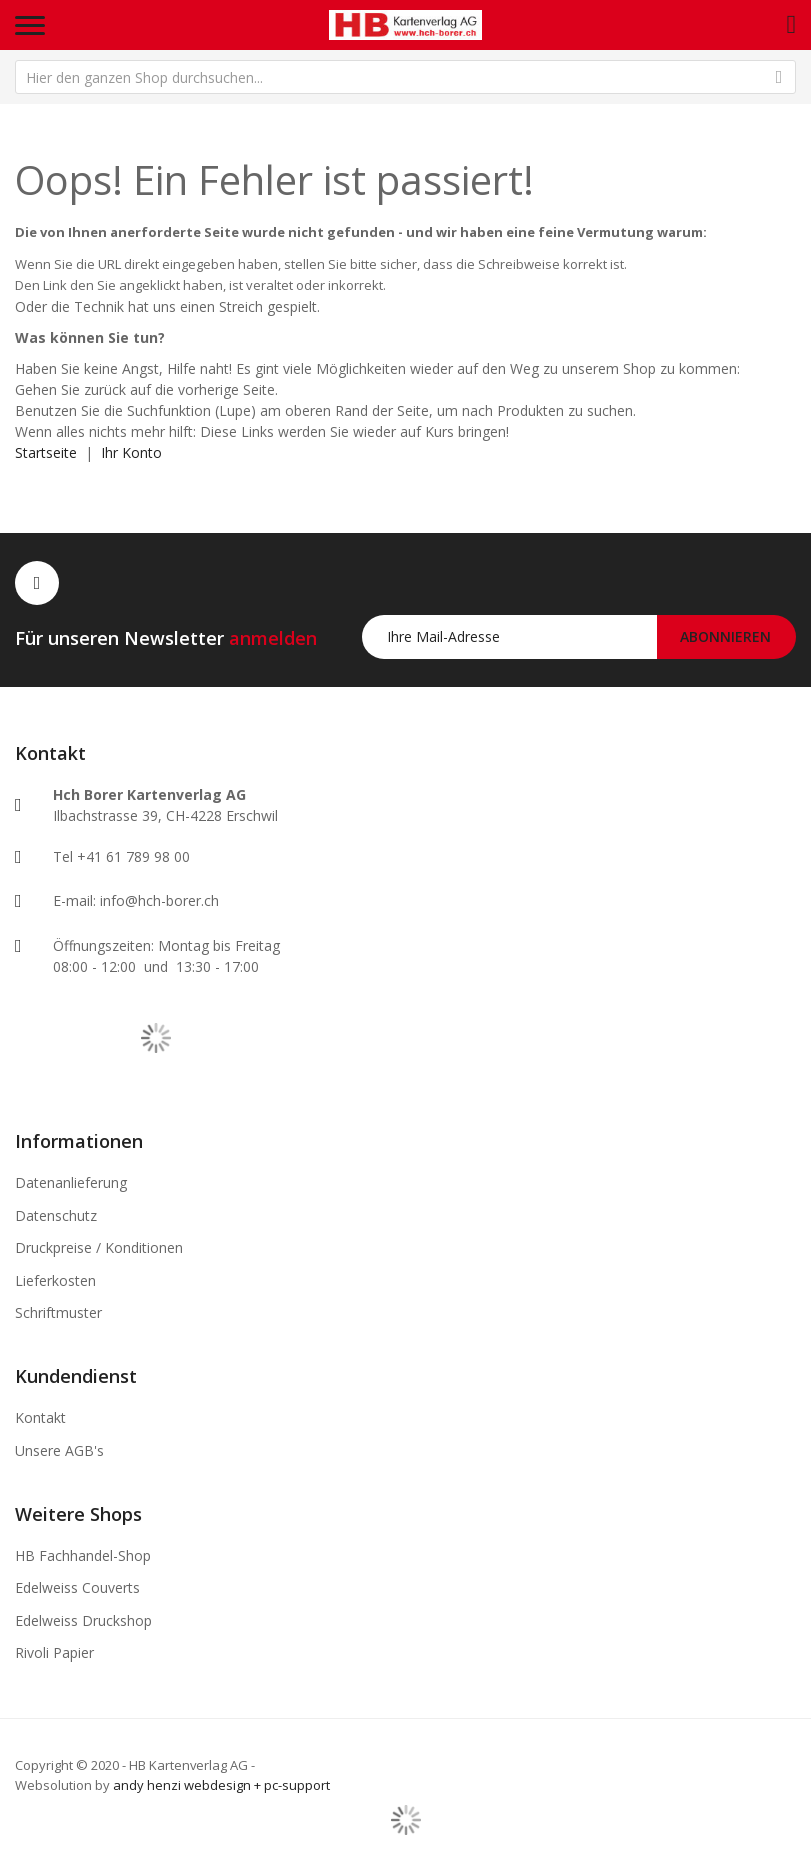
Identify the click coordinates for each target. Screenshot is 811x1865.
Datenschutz (56, 1215)
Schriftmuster (58, 1312)
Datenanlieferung (71, 1182)
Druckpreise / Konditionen (99, 1247)
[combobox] (405, 77)
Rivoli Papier (54, 1652)
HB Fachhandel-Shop (83, 1555)
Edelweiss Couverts (77, 1587)
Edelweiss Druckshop (83, 1620)
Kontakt (40, 1417)
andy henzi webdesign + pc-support (221, 1785)
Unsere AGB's (59, 1450)
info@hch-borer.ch (159, 900)
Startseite (46, 452)
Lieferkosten (55, 1280)
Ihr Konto (131, 452)
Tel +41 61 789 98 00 (121, 856)
